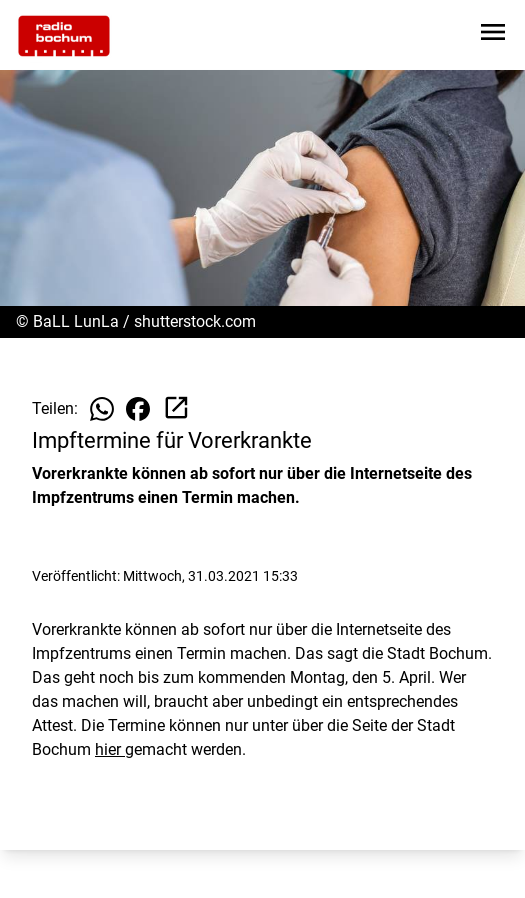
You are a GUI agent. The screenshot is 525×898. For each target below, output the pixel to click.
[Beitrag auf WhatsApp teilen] (102, 409)
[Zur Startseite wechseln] (64, 36)
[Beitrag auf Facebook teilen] (138, 409)
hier (110, 749)
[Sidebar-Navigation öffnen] (493, 35)
